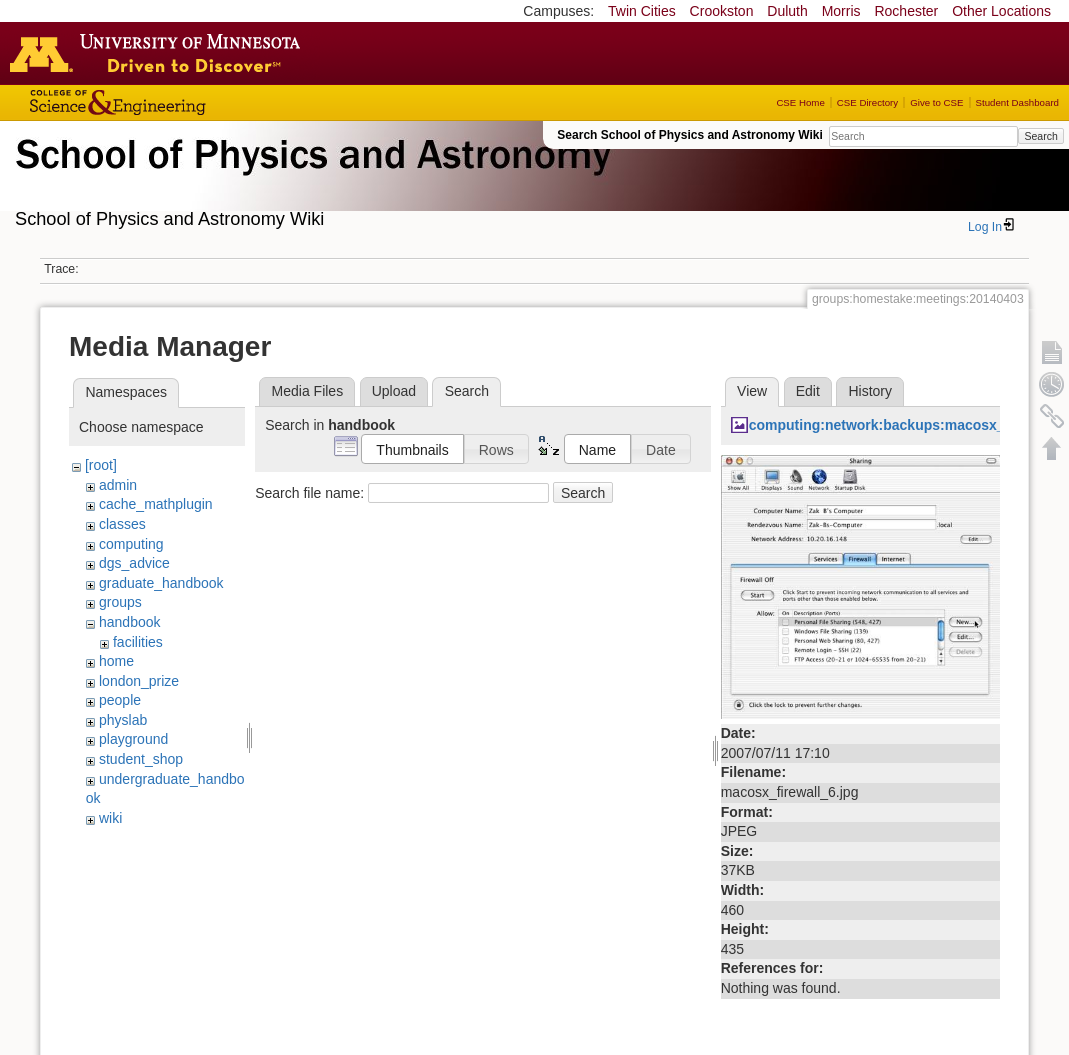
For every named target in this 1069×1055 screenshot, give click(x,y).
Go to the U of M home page (160, 53)
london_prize (139, 681)
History (870, 391)
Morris (841, 11)
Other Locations (1001, 11)
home (116, 661)
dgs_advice (134, 563)
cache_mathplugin (156, 504)
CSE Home (800, 102)
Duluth (787, 11)
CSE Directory (867, 102)
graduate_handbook (161, 583)
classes (122, 524)
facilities (138, 642)
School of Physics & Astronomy (310, 178)
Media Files (308, 391)
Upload (394, 391)
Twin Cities (642, 11)
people (120, 700)
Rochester (906, 11)
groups (120, 602)
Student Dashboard (1017, 102)
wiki (110, 818)
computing (131, 544)
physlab (123, 720)
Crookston (722, 11)
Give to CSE (936, 102)
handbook (130, 622)
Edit (808, 391)
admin (118, 485)
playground (133, 739)
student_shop (141, 759)
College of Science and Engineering (180, 102)
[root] (101, 465)
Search (1040, 136)
